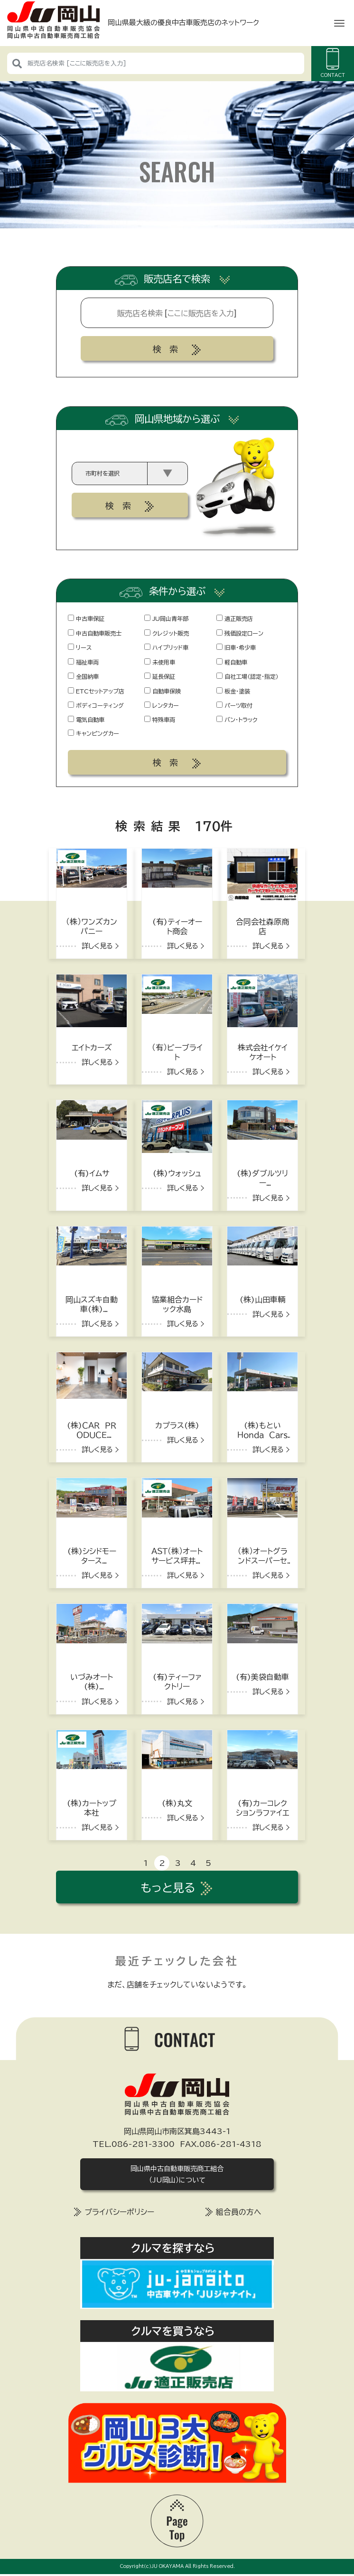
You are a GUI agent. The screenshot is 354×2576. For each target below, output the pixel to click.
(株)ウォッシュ (177, 1175)
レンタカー (161, 705)
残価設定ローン (239, 633)
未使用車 (159, 662)
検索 (169, 349)
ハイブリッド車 (166, 647)
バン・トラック (237, 719)
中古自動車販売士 (94, 633)
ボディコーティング (96, 705)
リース (80, 647)
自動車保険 (162, 690)
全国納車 (83, 676)
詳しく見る (97, 947)
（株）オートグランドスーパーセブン (263, 1562)
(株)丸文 (177, 1804)
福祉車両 (83, 662)
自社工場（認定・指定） (247, 676)
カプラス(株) (177, 1426)
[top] (177, 2520)
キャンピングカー (93, 733)
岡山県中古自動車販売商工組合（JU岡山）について (177, 2175)
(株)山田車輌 (262, 1300)
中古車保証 (86, 618)
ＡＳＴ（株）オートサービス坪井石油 (177, 1562)
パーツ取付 (234, 705)
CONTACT (332, 62)
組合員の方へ (238, 2213)
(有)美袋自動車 (262, 1678)
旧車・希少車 (236, 647)
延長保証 (159, 676)
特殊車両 (159, 719)
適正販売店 (234, 618)
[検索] (17, 63)
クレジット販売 (166, 633)
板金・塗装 (233, 690)
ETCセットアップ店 (96, 690)
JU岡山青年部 (166, 618)
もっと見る (167, 1887)
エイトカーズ (92, 1049)
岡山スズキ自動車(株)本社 (91, 1310)
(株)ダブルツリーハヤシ (262, 1184)
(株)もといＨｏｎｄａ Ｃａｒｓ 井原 (265, 1436)
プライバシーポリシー (119, 2213)
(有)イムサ (91, 1175)
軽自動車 (231, 662)
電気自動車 (86, 719)
